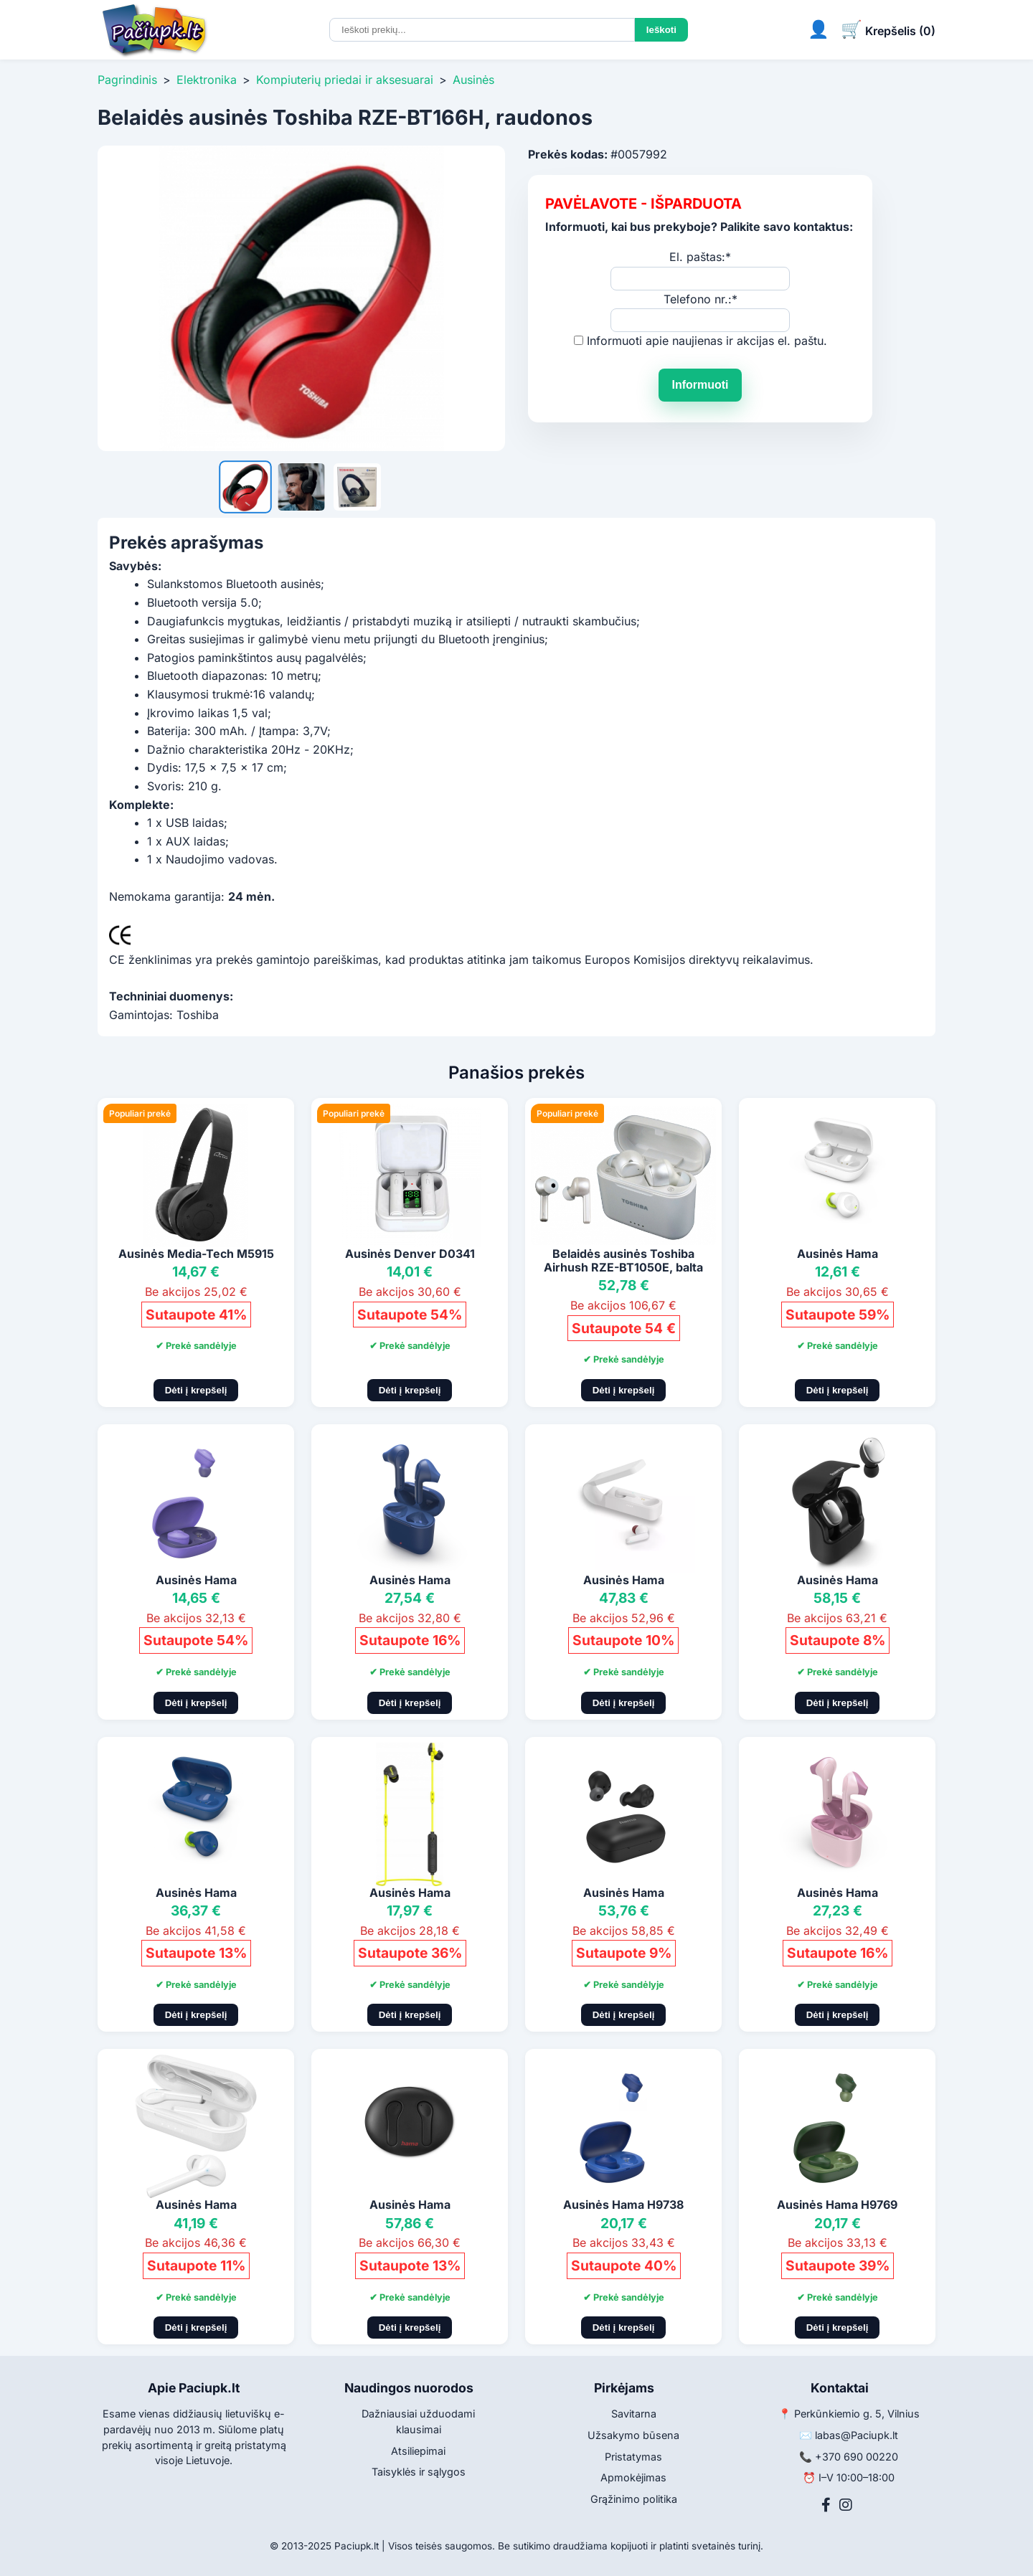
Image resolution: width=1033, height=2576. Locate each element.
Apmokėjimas (633, 2477)
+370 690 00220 (856, 2456)
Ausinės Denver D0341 (410, 1253)
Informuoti (699, 385)
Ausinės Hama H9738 (623, 2204)
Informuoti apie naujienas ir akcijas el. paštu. (707, 340)
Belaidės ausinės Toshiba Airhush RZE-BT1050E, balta (623, 1260)
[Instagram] (845, 2505)
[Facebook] (826, 2505)
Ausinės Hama (837, 1253)
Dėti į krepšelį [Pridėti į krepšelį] (196, 1390)
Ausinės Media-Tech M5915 (196, 1253)
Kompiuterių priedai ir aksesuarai (344, 79)
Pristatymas (633, 2456)
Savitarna (633, 2413)
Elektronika (206, 79)
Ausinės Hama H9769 (837, 2204)
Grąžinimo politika (633, 2499)
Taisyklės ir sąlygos (419, 2472)
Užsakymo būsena (633, 2435)
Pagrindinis (127, 79)
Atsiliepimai (418, 2451)
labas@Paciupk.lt (856, 2435)
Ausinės (473, 79)
